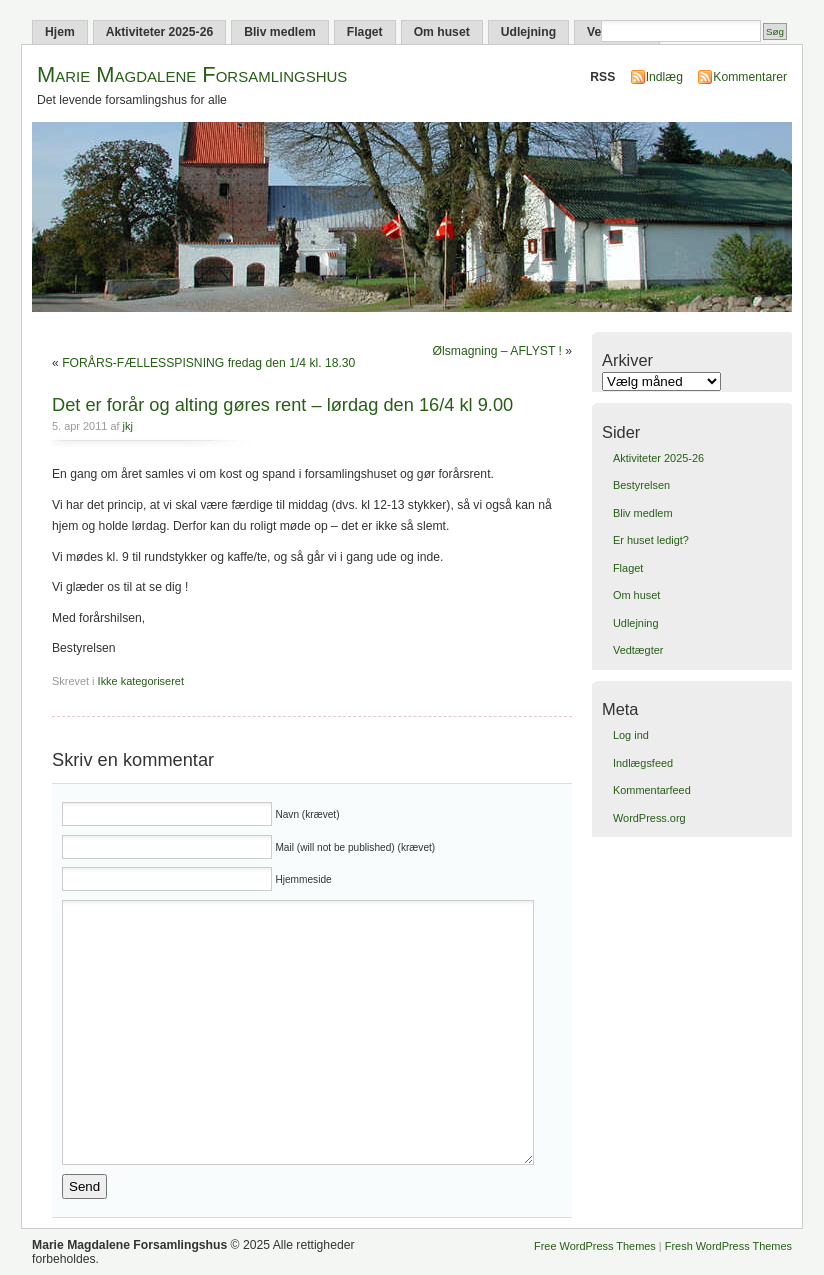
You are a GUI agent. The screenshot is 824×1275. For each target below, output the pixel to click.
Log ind (631, 735)
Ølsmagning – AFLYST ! (497, 351)
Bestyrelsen (641, 485)
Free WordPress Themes (595, 1246)
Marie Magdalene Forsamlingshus (192, 74)
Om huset (442, 32)
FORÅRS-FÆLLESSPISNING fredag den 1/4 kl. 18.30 (208, 363)
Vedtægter (638, 650)
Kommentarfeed (652, 790)
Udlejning (528, 32)
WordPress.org (649, 818)
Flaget (365, 32)
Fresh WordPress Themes (728, 1246)
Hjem (60, 32)
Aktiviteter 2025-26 (159, 32)
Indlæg (664, 77)
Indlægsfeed (643, 763)
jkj (128, 426)
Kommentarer (750, 77)
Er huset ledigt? (651, 540)
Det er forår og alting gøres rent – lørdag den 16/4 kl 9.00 (282, 404)
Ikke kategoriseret (141, 681)
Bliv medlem (280, 32)
